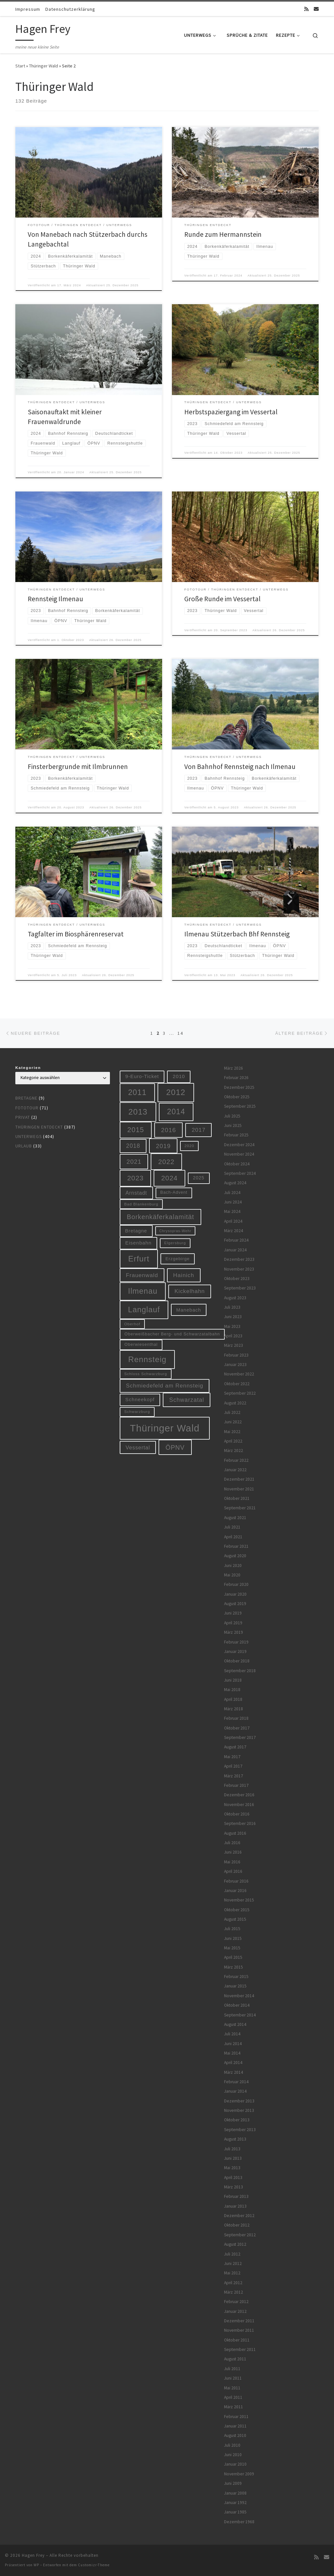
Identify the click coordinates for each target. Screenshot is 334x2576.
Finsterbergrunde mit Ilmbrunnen (78, 766)
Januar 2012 (235, 2311)
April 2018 (233, 1699)
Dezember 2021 (239, 1479)
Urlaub (23, 1146)
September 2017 (240, 1737)
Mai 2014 (232, 2053)
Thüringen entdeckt (39, 1127)
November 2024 (239, 1154)
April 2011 (233, 2397)
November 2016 (239, 1804)
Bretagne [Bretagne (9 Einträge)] (136, 1230)
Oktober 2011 (237, 2340)
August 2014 (235, 2024)
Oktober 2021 (237, 1498)
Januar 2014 (235, 2091)
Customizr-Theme (94, 2565)
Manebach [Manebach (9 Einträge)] (188, 1310)
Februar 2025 (236, 1135)
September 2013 (240, 2129)
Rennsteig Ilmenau (55, 598)
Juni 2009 (233, 2483)
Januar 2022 (235, 1470)
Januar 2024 (235, 1250)
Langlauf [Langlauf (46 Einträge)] (144, 1309)
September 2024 (240, 1173)
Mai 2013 (232, 2167)
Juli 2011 (232, 2368)
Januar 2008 (235, 2493)
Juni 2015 (233, 1938)
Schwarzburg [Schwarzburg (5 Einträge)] (137, 1411)
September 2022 (240, 1393)
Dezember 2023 (239, 1259)
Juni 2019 (233, 1613)
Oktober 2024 (237, 1164)
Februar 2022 (236, 1460)
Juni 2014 (233, 2043)
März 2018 (233, 1709)
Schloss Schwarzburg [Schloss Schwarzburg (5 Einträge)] (145, 1374)
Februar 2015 (236, 1976)
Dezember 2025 (239, 1087)
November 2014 (239, 1996)
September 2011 (240, 2349)
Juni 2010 (233, 2454)
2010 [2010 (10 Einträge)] (179, 1076)
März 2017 (233, 1776)
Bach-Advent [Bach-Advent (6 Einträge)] (173, 1192)
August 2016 (235, 1833)
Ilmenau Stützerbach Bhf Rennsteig (237, 934)
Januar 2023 (235, 1364)
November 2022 (239, 1374)
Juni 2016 (233, 1852)
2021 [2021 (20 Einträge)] (134, 1161)
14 (180, 1033)
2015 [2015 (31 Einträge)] (135, 1130)
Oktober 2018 (237, 1661)
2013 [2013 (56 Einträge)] (138, 1111)
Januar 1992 (235, 2502)
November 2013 (239, 2110)
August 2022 (235, 1403)
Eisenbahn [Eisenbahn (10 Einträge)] (138, 1242)
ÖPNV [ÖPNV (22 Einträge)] (175, 1447)
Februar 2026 (236, 1077)
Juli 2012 (232, 2254)
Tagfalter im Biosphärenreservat (76, 934)
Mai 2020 (232, 1575)
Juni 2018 (233, 1680)
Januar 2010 (235, 2464)
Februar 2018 (236, 1718)
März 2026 (233, 1068)
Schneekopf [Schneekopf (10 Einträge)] (140, 1399)
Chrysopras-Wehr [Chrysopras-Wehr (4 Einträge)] (175, 1231)
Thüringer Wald (43, 66)
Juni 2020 (233, 1565)
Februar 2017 (236, 1785)
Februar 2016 (236, 1881)
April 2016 (233, 1871)
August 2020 (235, 1555)
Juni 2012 (233, 2263)
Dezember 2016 (239, 1795)
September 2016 (240, 1823)
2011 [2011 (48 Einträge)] (137, 1092)
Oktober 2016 (237, 1814)
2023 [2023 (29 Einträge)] (135, 1178)
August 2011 (235, 2359)
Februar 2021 (236, 1546)
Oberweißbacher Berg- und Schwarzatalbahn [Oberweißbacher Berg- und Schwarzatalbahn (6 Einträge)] (172, 1334)
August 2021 (235, 1517)
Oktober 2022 (237, 1384)
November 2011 (239, 2330)
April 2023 (233, 1336)
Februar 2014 (236, 2082)
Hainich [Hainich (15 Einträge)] (183, 1275)
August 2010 (235, 2435)
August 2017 (235, 1747)
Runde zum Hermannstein (223, 234)
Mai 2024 (232, 1211)
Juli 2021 (232, 1527)
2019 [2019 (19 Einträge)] (163, 1146)
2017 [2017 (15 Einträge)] (198, 1130)
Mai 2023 (232, 1326)
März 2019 (233, 1632)
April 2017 (233, 1766)
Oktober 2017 (237, 1728)
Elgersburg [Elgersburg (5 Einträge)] (175, 1243)
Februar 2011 (236, 2416)
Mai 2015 (232, 1948)
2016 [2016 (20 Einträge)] (168, 1130)
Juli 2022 (232, 1412)
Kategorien (28, 1068)
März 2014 (233, 2072)
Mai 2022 (232, 1431)
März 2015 (233, 1967)
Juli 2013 (232, 2149)
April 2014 (233, 2062)
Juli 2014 (232, 2034)
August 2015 (235, 1919)
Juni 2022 (233, 1422)
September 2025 (240, 1106)
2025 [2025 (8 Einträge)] (199, 1177)
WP (36, 2565)
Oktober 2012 (237, 2225)
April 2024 (233, 1221)
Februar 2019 (236, 1642)
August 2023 (235, 1298)
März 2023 (233, 1345)
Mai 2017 (232, 1756)
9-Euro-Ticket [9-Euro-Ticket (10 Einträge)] (142, 1076)
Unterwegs (28, 1136)
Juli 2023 (232, 1307)
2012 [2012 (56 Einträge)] (176, 1092)
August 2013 (235, 2139)
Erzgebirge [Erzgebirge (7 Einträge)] (177, 1258)
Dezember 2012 (239, 2215)
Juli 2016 (232, 1842)
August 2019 (235, 1603)
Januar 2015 (235, 1986)
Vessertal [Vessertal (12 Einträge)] (138, 1447)
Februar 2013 (236, 2196)
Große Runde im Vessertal (222, 598)
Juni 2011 (233, 2378)
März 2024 (233, 1230)
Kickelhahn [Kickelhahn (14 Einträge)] (190, 1291)
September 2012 (240, 2235)
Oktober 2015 (237, 1910)
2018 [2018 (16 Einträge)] (133, 1146)
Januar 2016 (235, 1890)
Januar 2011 (235, 2426)
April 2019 (233, 1623)
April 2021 (233, 1537)
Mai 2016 (232, 1862)
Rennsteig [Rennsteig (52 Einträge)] (147, 1359)
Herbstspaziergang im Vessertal (231, 411)
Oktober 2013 (237, 2120)
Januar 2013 (235, 2206)
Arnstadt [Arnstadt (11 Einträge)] (136, 1193)
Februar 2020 (236, 1584)
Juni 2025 (233, 1125)
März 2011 (233, 2407)
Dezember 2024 (239, 1144)
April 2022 (233, 1441)
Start (20, 66)
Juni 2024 (233, 1202)
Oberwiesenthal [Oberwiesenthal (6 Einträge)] (141, 1344)
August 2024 (235, 1183)
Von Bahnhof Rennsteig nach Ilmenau (240, 766)
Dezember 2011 (239, 2321)
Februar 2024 (236, 1240)
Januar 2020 (235, 1594)
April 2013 (233, 2177)
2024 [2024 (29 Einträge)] (169, 1178)
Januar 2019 (235, 1651)
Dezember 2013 (239, 2101)
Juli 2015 (232, 1928)
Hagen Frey (33, 2555)
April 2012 (233, 2282)
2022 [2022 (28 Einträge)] (166, 1161)
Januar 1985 (235, 2512)
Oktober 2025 (237, 1097)
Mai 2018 (232, 1689)
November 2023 (239, 1269)
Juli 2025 (232, 1116)
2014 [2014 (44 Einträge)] (176, 1111)
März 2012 (233, 2292)
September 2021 (240, 1508)
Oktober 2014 (237, 2005)
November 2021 (239, 1489)
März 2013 (233, 2187)
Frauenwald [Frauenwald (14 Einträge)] (142, 1275)
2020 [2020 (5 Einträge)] (189, 1146)
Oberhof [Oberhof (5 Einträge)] (132, 1324)
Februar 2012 (236, 2301)
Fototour (26, 1108)
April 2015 (233, 1957)
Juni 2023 (233, 1316)
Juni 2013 (233, 2158)
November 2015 (239, 1900)
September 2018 (240, 1670)
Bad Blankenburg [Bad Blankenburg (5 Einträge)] (141, 1204)
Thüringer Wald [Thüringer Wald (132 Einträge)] (164, 1428)
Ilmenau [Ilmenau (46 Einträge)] (142, 1291)
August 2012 (235, 2244)
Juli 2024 (232, 1192)
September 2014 (240, 2015)
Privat (22, 1117)
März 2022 (233, 1450)
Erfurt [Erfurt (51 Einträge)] (138, 1258)
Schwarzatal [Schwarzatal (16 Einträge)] (186, 1400)
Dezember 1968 (239, 2522)
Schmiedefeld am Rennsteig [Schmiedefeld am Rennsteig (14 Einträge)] (164, 1386)
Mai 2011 (232, 2388)
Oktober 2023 (237, 1278)
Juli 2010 (232, 2445)
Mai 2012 (232, 2273)
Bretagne (26, 1098)
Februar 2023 (236, 1355)
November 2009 (239, 2474)
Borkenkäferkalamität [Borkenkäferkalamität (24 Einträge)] (160, 1216)
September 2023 (240, 1288)
